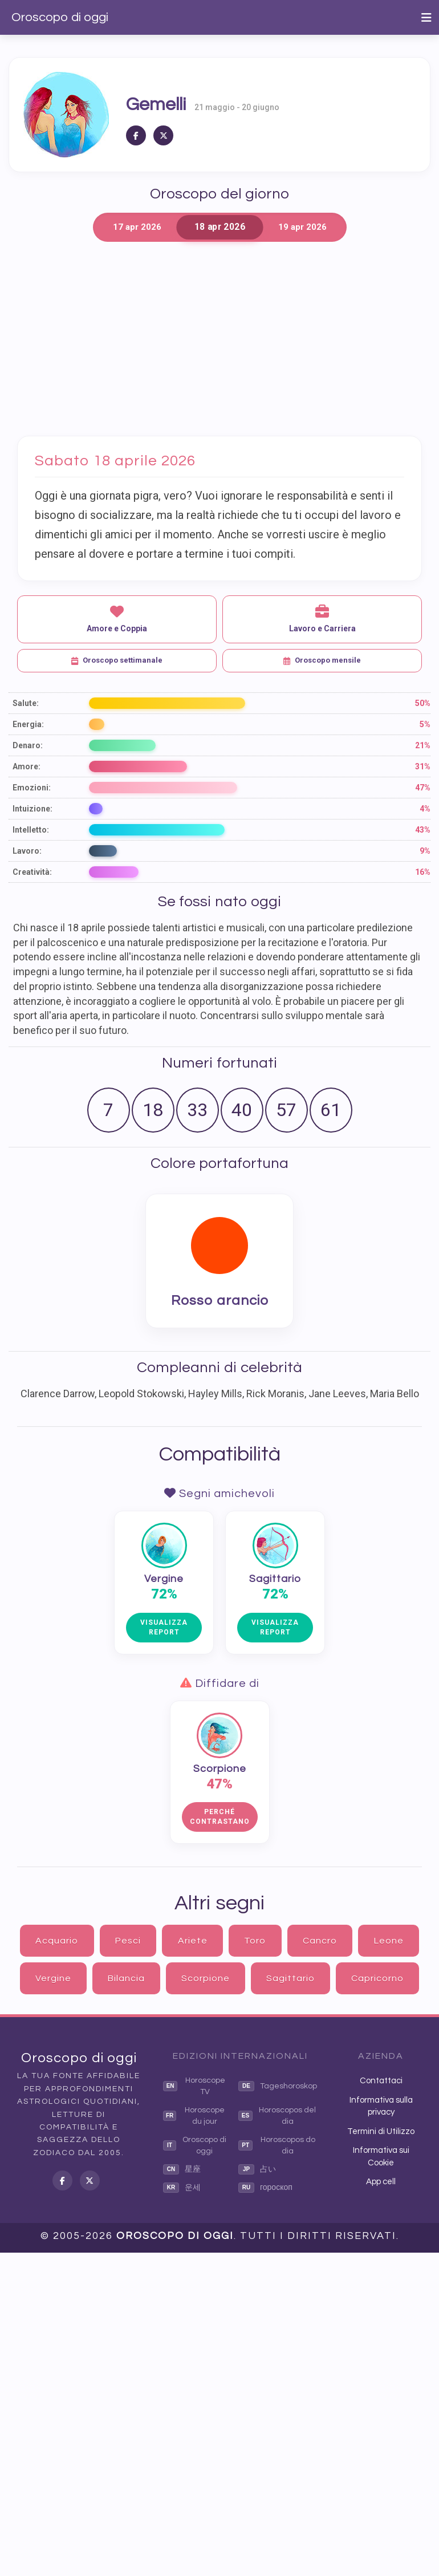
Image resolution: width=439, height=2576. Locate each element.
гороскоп (265, 2187)
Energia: (28, 724)
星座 (182, 2169)
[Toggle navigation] (426, 17)
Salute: (26, 703)
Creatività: (32, 872)
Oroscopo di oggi (59, 17)
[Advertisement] (219, 339)
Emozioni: (32, 787)
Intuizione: (32, 808)
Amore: (26, 766)
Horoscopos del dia (277, 2115)
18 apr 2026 (219, 227)
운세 (182, 2187)
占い (257, 2169)
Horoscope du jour (194, 2115)
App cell (381, 2181)
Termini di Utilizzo (380, 2131)
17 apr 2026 (137, 227)
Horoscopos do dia (276, 2145)
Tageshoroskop (277, 2086)
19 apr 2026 (302, 227)
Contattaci (381, 2080)
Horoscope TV (194, 2086)
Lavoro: (27, 850)
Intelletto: (31, 829)
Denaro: (28, 745)
